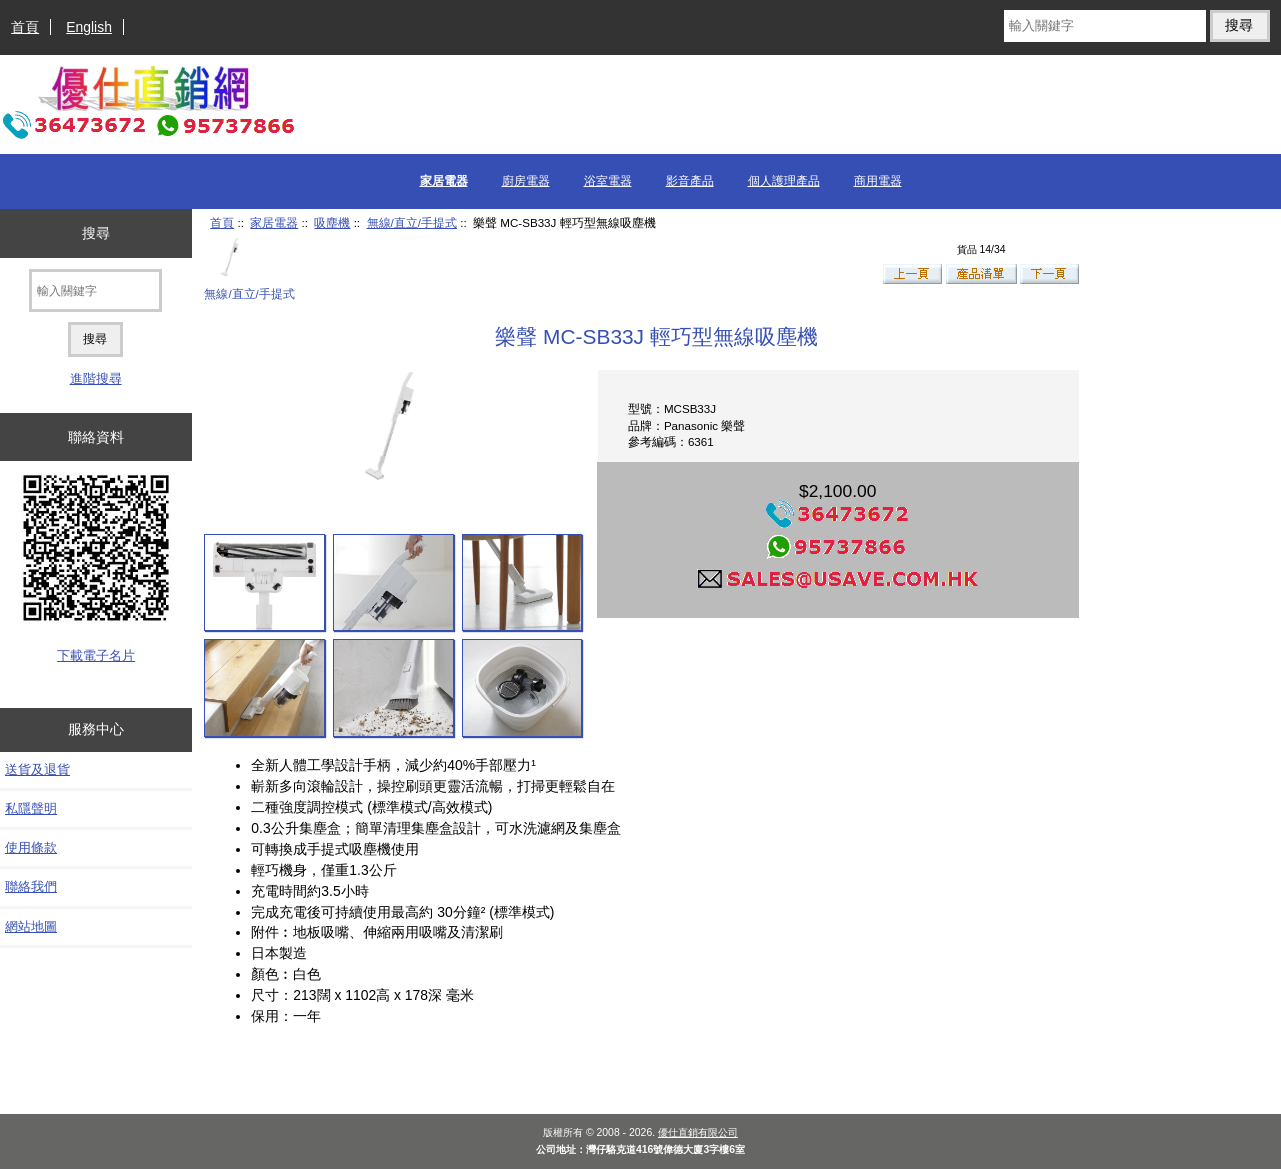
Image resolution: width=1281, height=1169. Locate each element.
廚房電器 (526, 181)
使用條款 (31, 847)
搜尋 (96, 233)
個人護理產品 (784, 181)
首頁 (25, 27)
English (89, 27)
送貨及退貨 (37, 769)
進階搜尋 (96, 378)
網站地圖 (31, 926)
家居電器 (274, 222)
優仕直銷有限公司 (698, 1132)
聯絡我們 (31, 886)
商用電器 (878, 181)
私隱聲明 (31, 808)
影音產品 (690, 181)
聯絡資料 (96, 437)
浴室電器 (608, 181)
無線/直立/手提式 (412, 222)
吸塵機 (332, 222)
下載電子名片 (96, 655)
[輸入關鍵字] (1105, 26)
